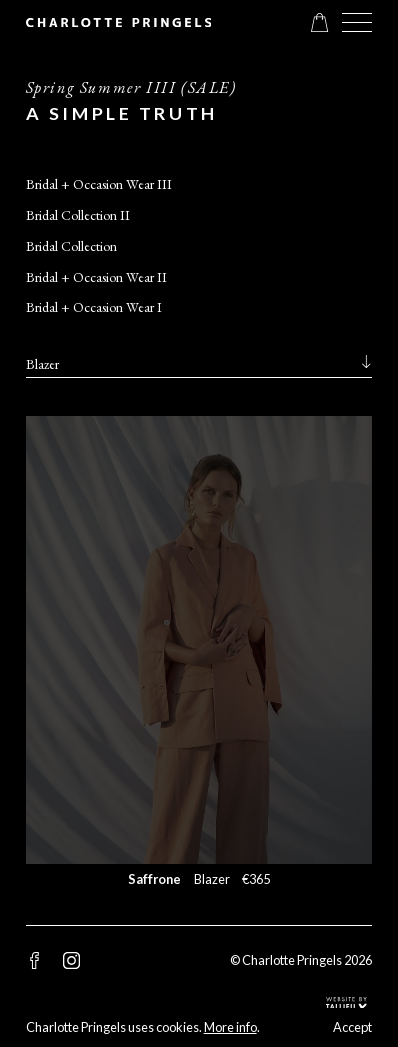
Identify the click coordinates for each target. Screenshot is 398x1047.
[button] (357, 22)
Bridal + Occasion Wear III (99, 184)
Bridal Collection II (78, 215)
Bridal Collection (71, 246)
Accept (352, 1027)
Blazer (42, 364)
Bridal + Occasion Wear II (96, 277)
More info (230, 1027)
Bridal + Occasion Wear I (94, 307)
